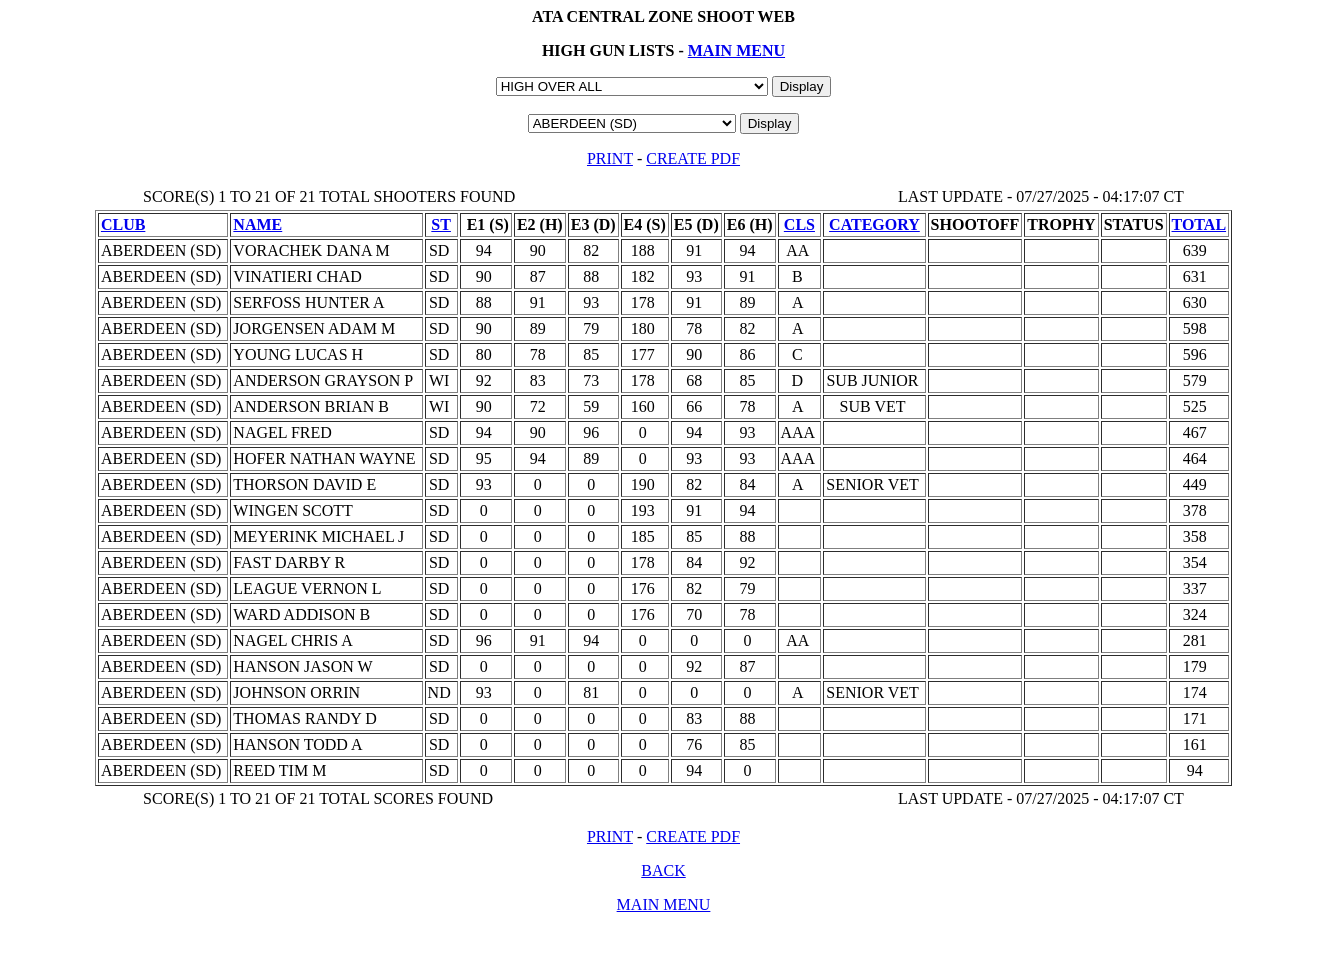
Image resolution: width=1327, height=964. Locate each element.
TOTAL (1199, 224)
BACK (663, 870)
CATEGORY (874, 224)
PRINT (610, 158)
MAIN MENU (736, 50)
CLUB (123, 224)
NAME (257, 224)
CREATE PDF (693, 158)
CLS (799, 224)
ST (441, 224)
